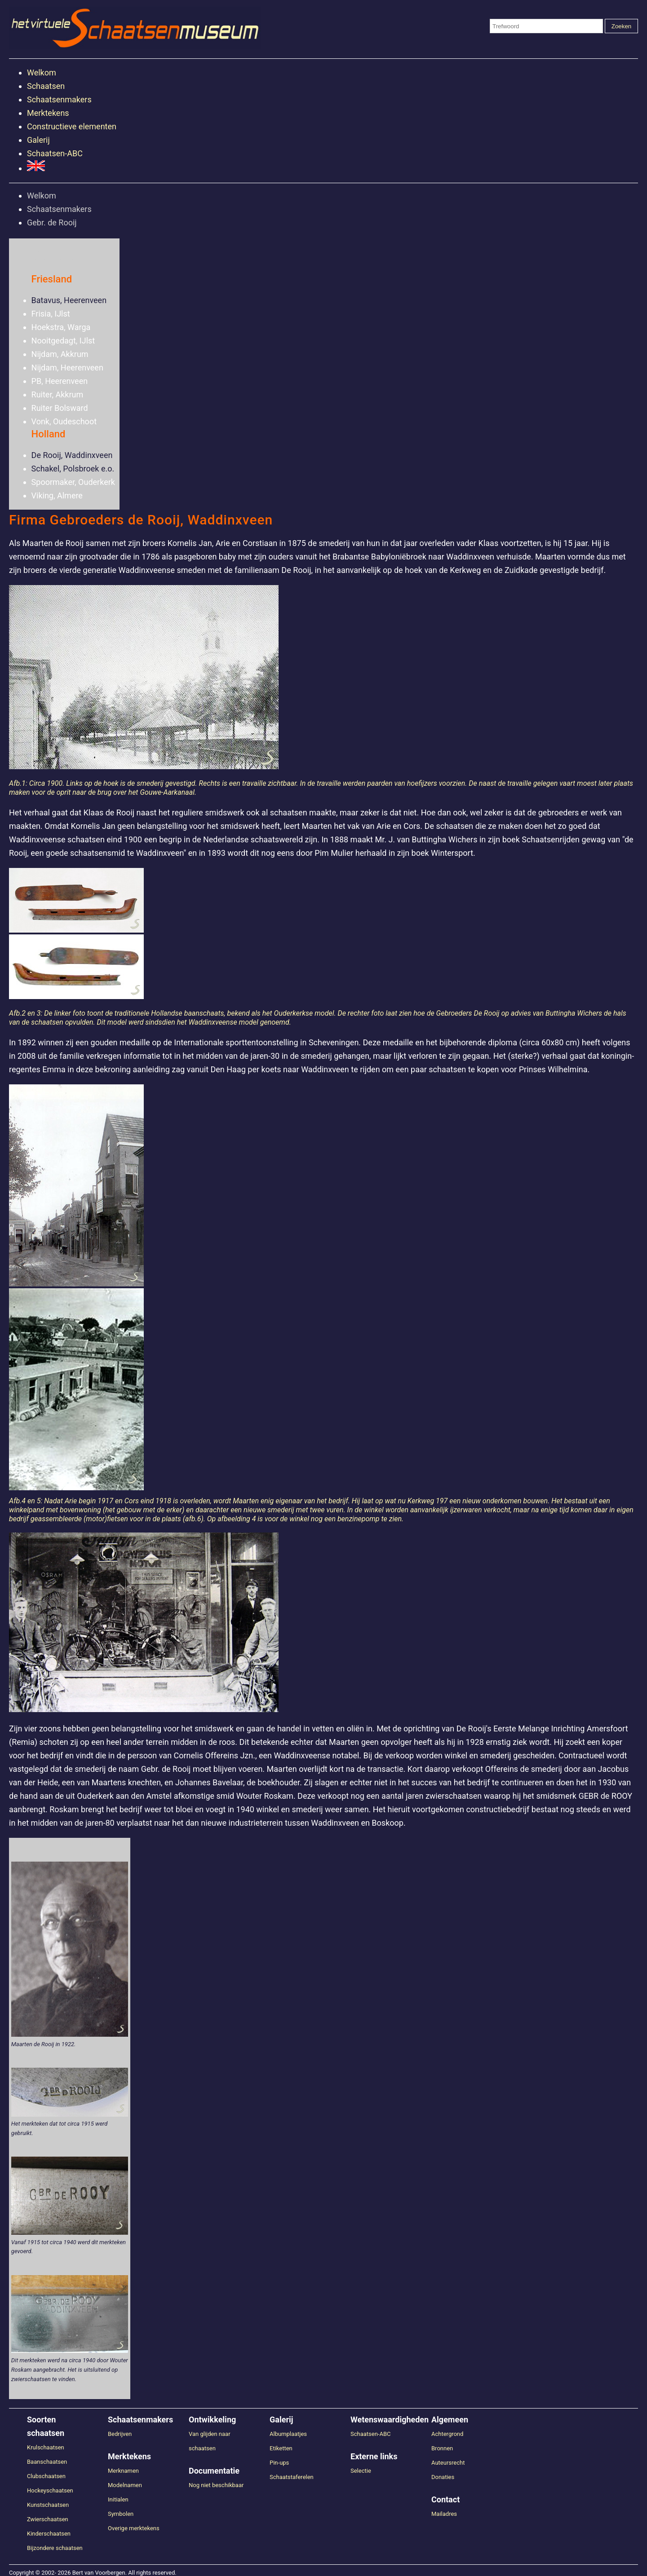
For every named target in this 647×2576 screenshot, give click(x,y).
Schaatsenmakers (59, 99)
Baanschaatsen (47, 2461)
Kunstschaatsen (48, 2504)
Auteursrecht (448, 2462)
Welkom (41, 72)
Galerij (38, 140)
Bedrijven (120, 2434)
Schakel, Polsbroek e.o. (73, 468)
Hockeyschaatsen (50, 2490)
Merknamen (123, 2470)
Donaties (442, 2477)
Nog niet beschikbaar (216, 2485)
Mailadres (444, 2513)
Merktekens (48, 113)
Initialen (118, 2499)
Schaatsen (46, 86)
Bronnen (442, 2448)
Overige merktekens (134, 2528)
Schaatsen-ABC (55, 153)
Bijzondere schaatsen (55, 2548)
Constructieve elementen (71, 126)
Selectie (360, 2470)
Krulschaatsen (45, 2447)
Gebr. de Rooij (52, 222)
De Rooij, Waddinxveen (72, 455)
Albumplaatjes (288, 2434)
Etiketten (281, 2448)
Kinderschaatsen (49, 2533)
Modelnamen (125, 2485)
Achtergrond (447, 2434)
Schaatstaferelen (292, 2477)
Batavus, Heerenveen (68, 300)
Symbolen (120, 2513)
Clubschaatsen (46, 2476)
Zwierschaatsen (47, 2519)
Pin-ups (279, 2462)
